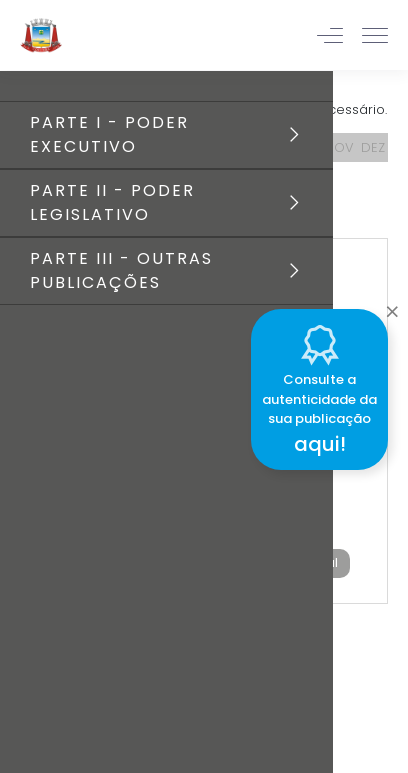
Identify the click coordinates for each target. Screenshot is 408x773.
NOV (339, 147)
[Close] (392, 306)
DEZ (373, 147)
